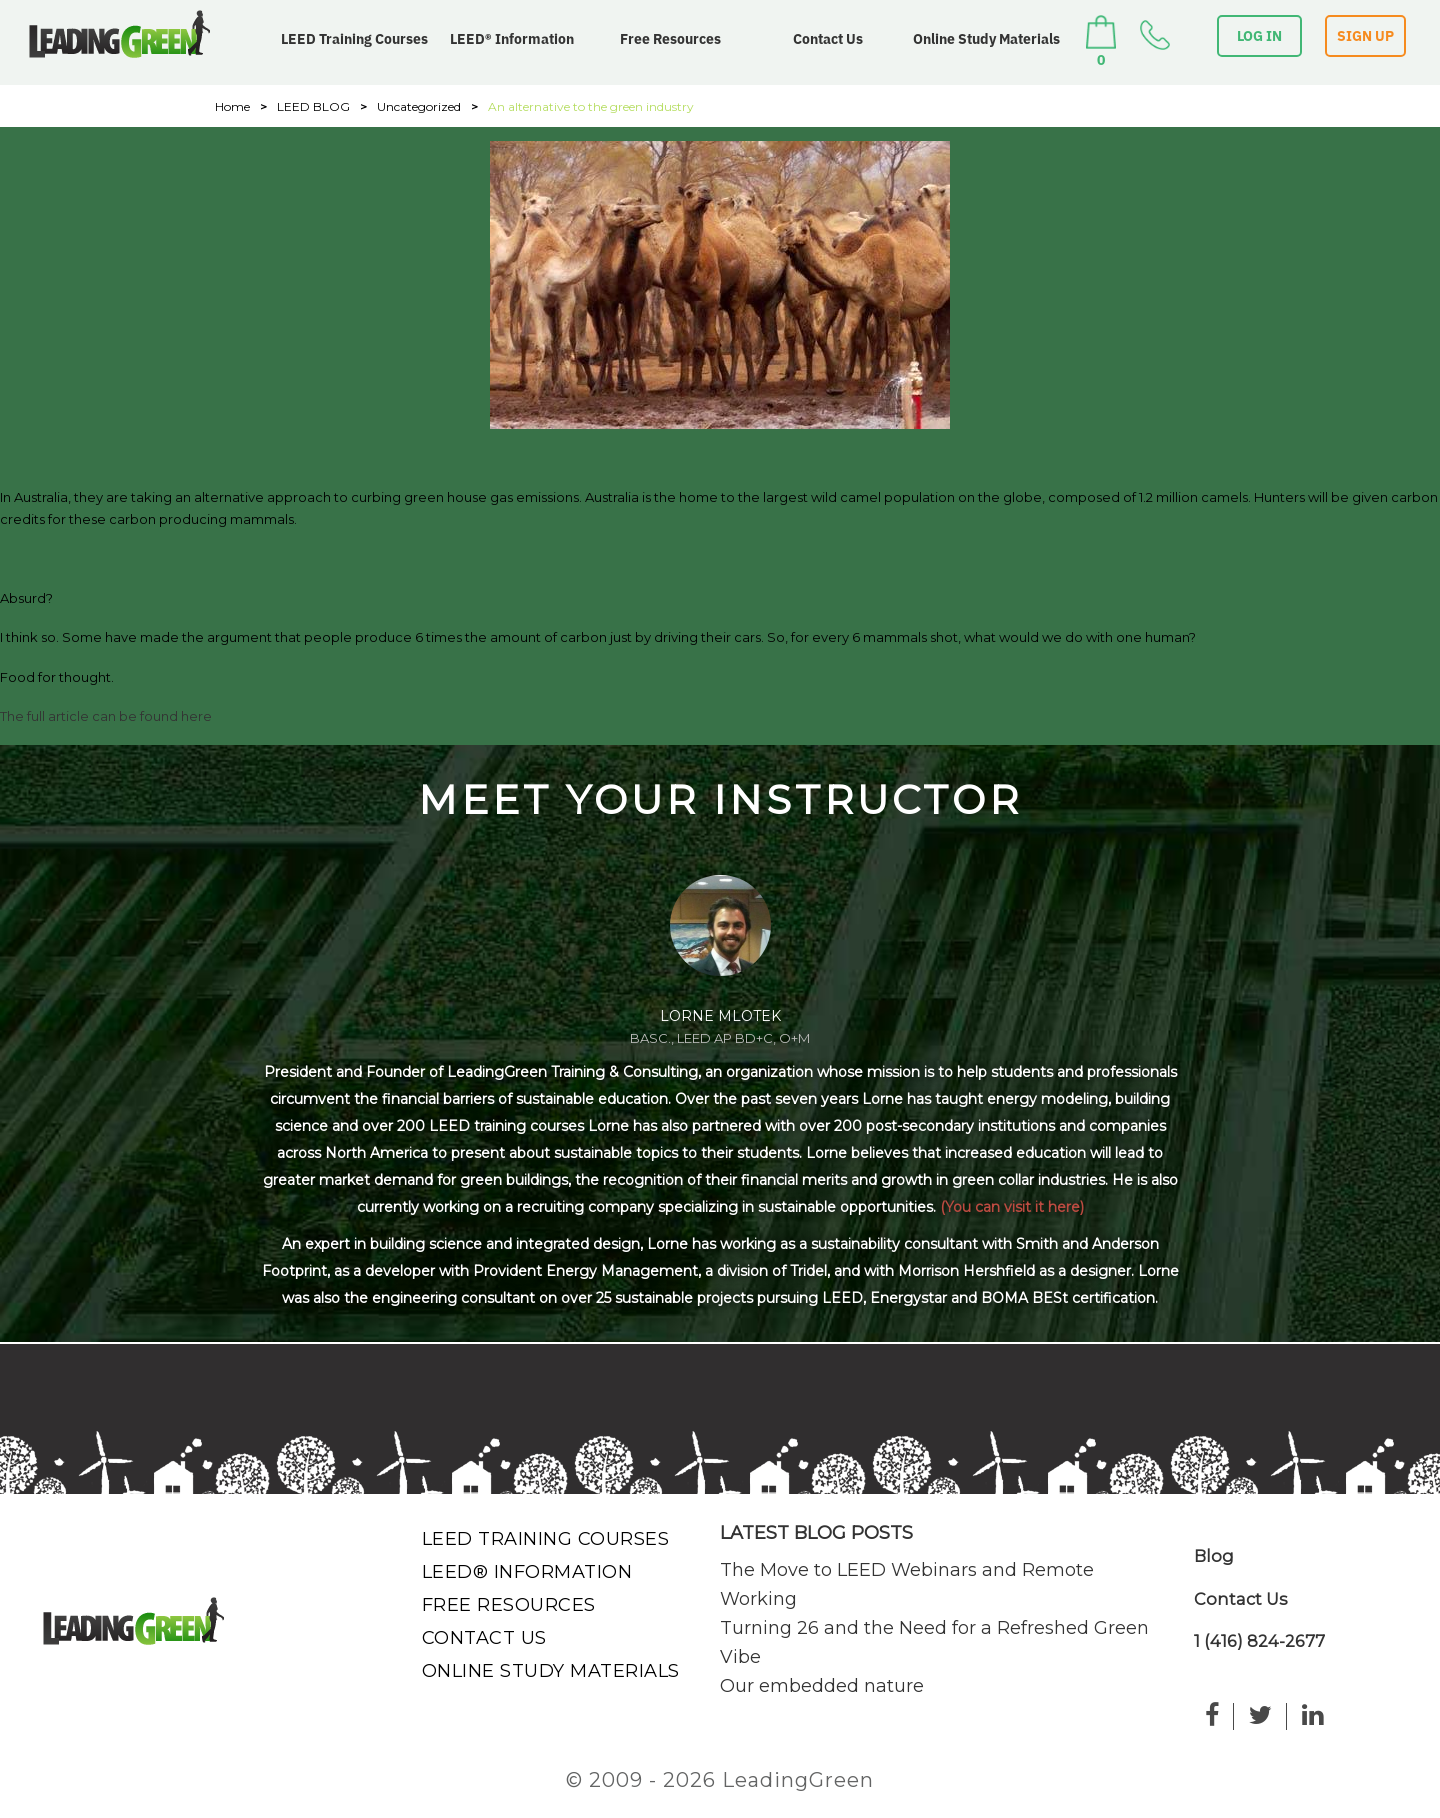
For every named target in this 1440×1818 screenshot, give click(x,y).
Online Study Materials (986, 39)
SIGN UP (1365, 36)
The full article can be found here (106, 716)
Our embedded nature (822, 1686)
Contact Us (828, 39)
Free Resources (670, 39)
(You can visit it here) (1012, 1207)
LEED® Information (512, 39)
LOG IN (1259, 36)
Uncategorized (419, 106)
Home (232, 106)
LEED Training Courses (354, 39)
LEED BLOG (313, 106)
